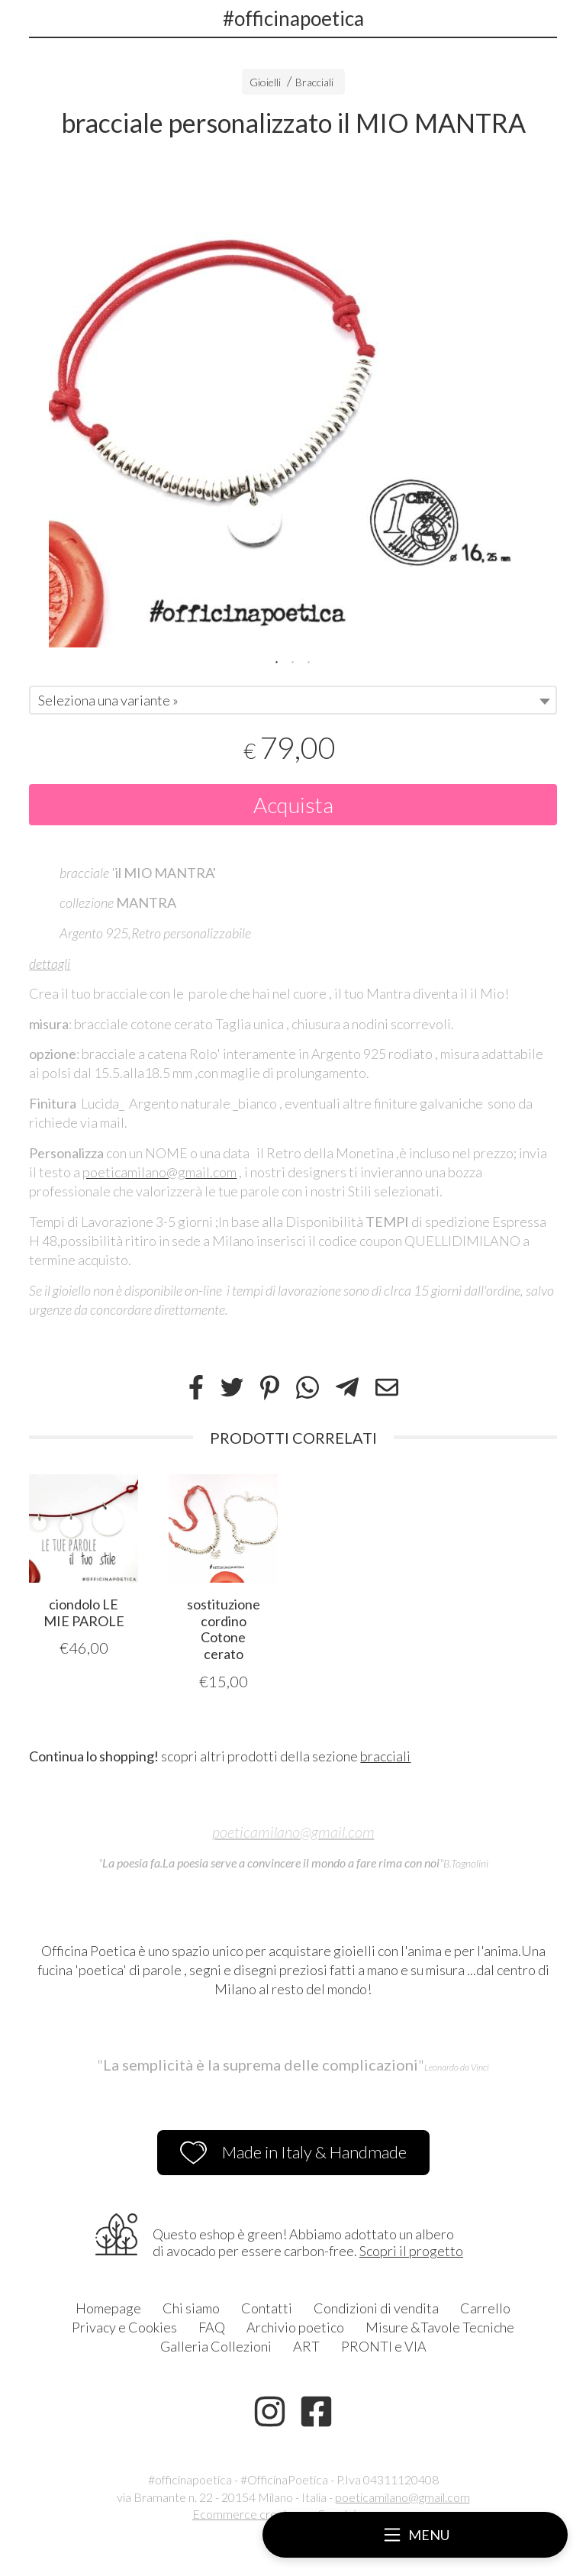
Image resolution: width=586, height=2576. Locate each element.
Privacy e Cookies (124, 2327)
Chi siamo (191, 2308)
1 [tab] (277, 660)
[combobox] (292, 700)
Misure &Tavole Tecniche (439, 2327)
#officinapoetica (293, 18)
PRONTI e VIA (384, 2346)
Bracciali (314, 82)
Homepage (108, 2308)
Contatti (266, 2308)
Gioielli (265, 82)
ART (306, 2346)
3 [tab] (309, 660)
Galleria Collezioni (216, 2346)
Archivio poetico (295, 2327)
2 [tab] (293, 660)
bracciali (385, 1756)
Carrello (485, 2308)
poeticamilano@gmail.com (293, 1831)
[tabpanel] (293, 403)
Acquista (293, 805)
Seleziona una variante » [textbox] (108, 700)
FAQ (211, 2327)
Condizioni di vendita (376, 2308)
